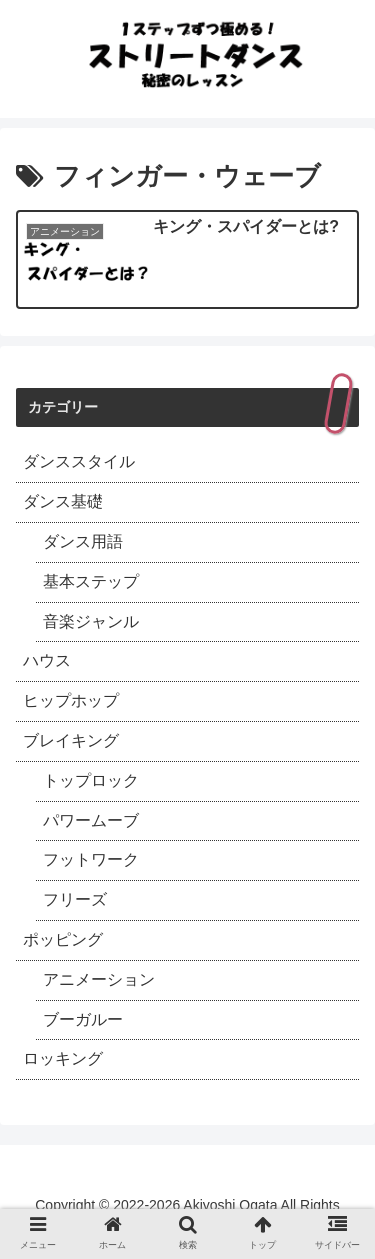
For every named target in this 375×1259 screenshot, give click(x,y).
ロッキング (63, 1058)
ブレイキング (71, 740)
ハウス (47, 660)
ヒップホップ (71, 700)
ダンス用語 (83, 541)
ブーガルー (83, 1019)
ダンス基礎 (63, 501)
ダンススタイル (79, 461)
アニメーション (99, 979)
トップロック (91, 780)
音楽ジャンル (91, 621)
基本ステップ (91, 581)
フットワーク (91, 859)
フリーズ (75, 899)
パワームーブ (91, 820)
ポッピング (63, 939)
